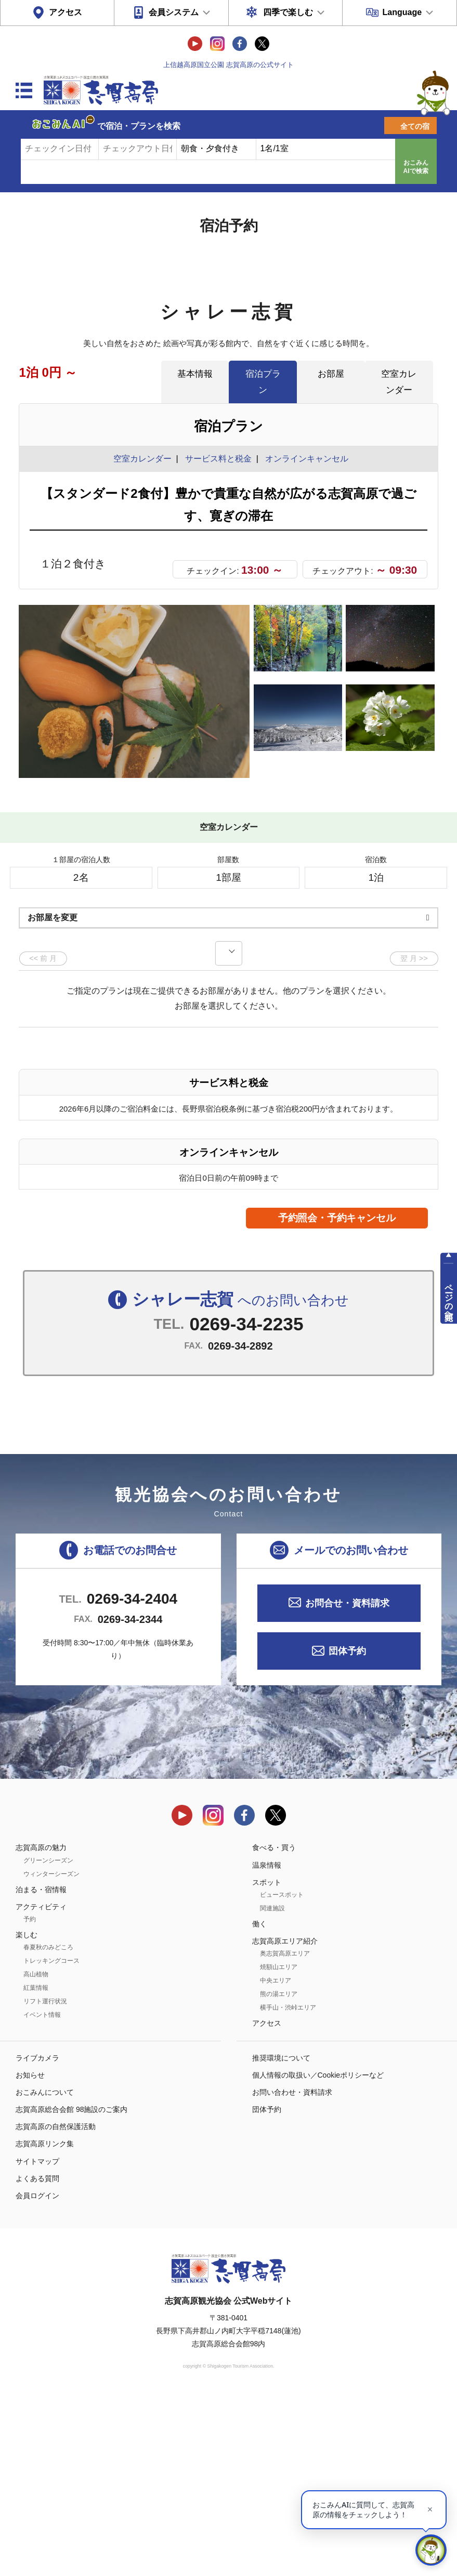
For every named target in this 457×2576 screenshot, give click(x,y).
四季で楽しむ (288, 12)
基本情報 (195, 373)
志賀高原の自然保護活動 (56, 2305)
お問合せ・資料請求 (347, 1781)
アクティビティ (41, 2085)
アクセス (65, 12)
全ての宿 (414, 126)
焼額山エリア (278, 2145)
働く (259, 2102)
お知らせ (30, 2254)
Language (402, 12)
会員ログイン (37, 2374)
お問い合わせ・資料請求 (292, 2271)
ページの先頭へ (449, 1297)
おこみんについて (45, 2271)
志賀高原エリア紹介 (285, 2120)
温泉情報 (266, 2043)
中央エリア (275, 2159)
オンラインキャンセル (304, 458)
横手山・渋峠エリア (288, 2186)
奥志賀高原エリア (285, 2132)
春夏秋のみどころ (48, 2126)
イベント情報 (42, 2193)
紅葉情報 (35, 2166)
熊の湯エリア (278, 2172)
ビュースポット (282, 2073)
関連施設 (272, 2087)
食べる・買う (274, 2026)
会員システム (174, 12)
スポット (266, 2061)
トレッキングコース (51, 2139)
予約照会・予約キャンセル (337, 1396)
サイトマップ (37, 2340)
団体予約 (347, 1830)
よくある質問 (37, 2357)
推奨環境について (281, 2236)
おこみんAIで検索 (415, 167)
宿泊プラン (263, 381)
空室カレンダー (398, 381)
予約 (29, 2098)
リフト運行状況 (45, 2180)
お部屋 (331, 373)
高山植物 (35, 2153)
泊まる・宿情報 (41, 2068)
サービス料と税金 (218, 458)
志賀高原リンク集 (45, 2322)
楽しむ (26, 2113)
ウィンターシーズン (51, 2052)
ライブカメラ (37, 2236)
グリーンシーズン (48, 2038)
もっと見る (391, 939)
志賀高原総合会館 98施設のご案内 (71, 2288)
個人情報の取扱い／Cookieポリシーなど (318, 2254)
